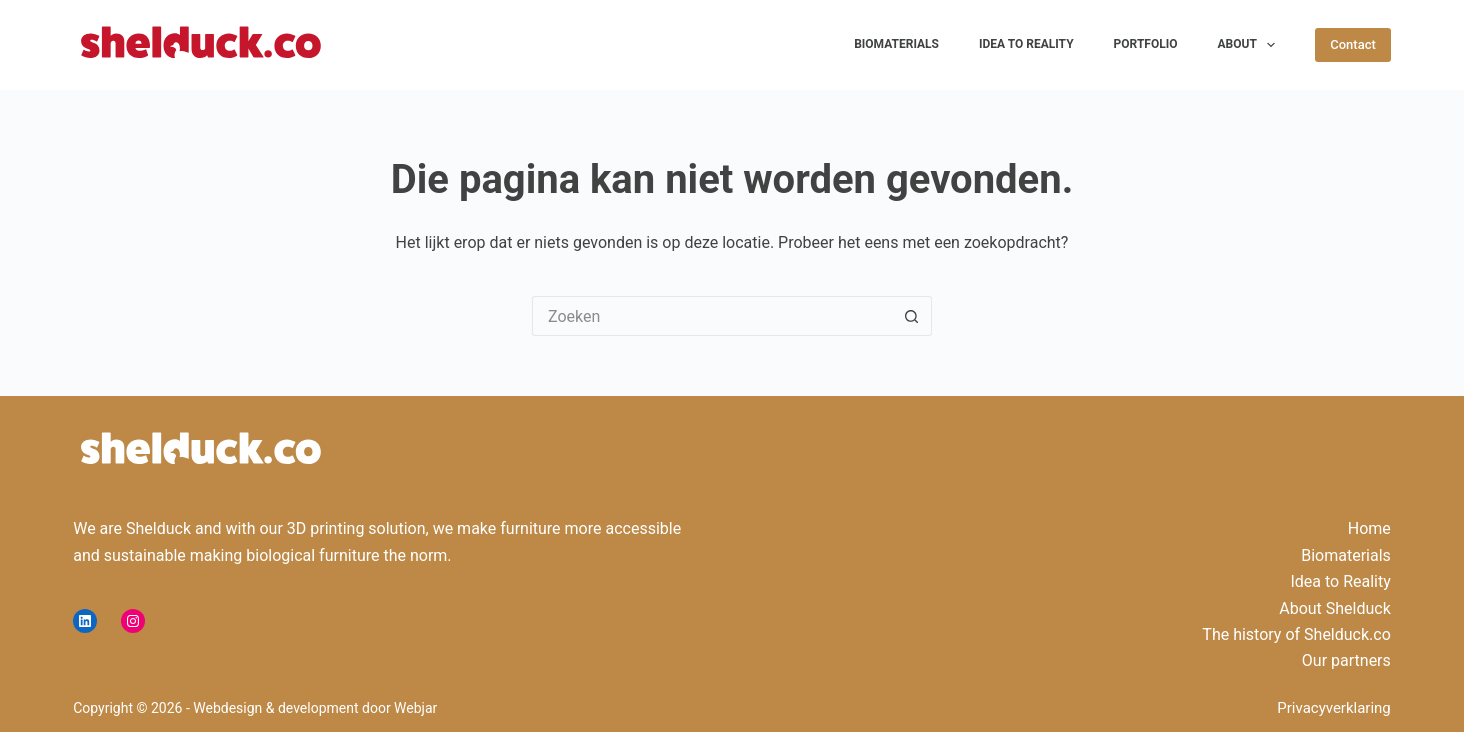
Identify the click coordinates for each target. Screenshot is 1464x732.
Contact (1353, 44)
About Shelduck (1335, 608)
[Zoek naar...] (712, 316)
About (1251, 45)
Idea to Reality (1026, 44)
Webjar (415, 708)
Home (1369, 528)
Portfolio (1146, 44)
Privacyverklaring (1334, 708)
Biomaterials (896, 44)
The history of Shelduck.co (1296, 634)
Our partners (1346, 660)
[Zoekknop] (912, 316)
